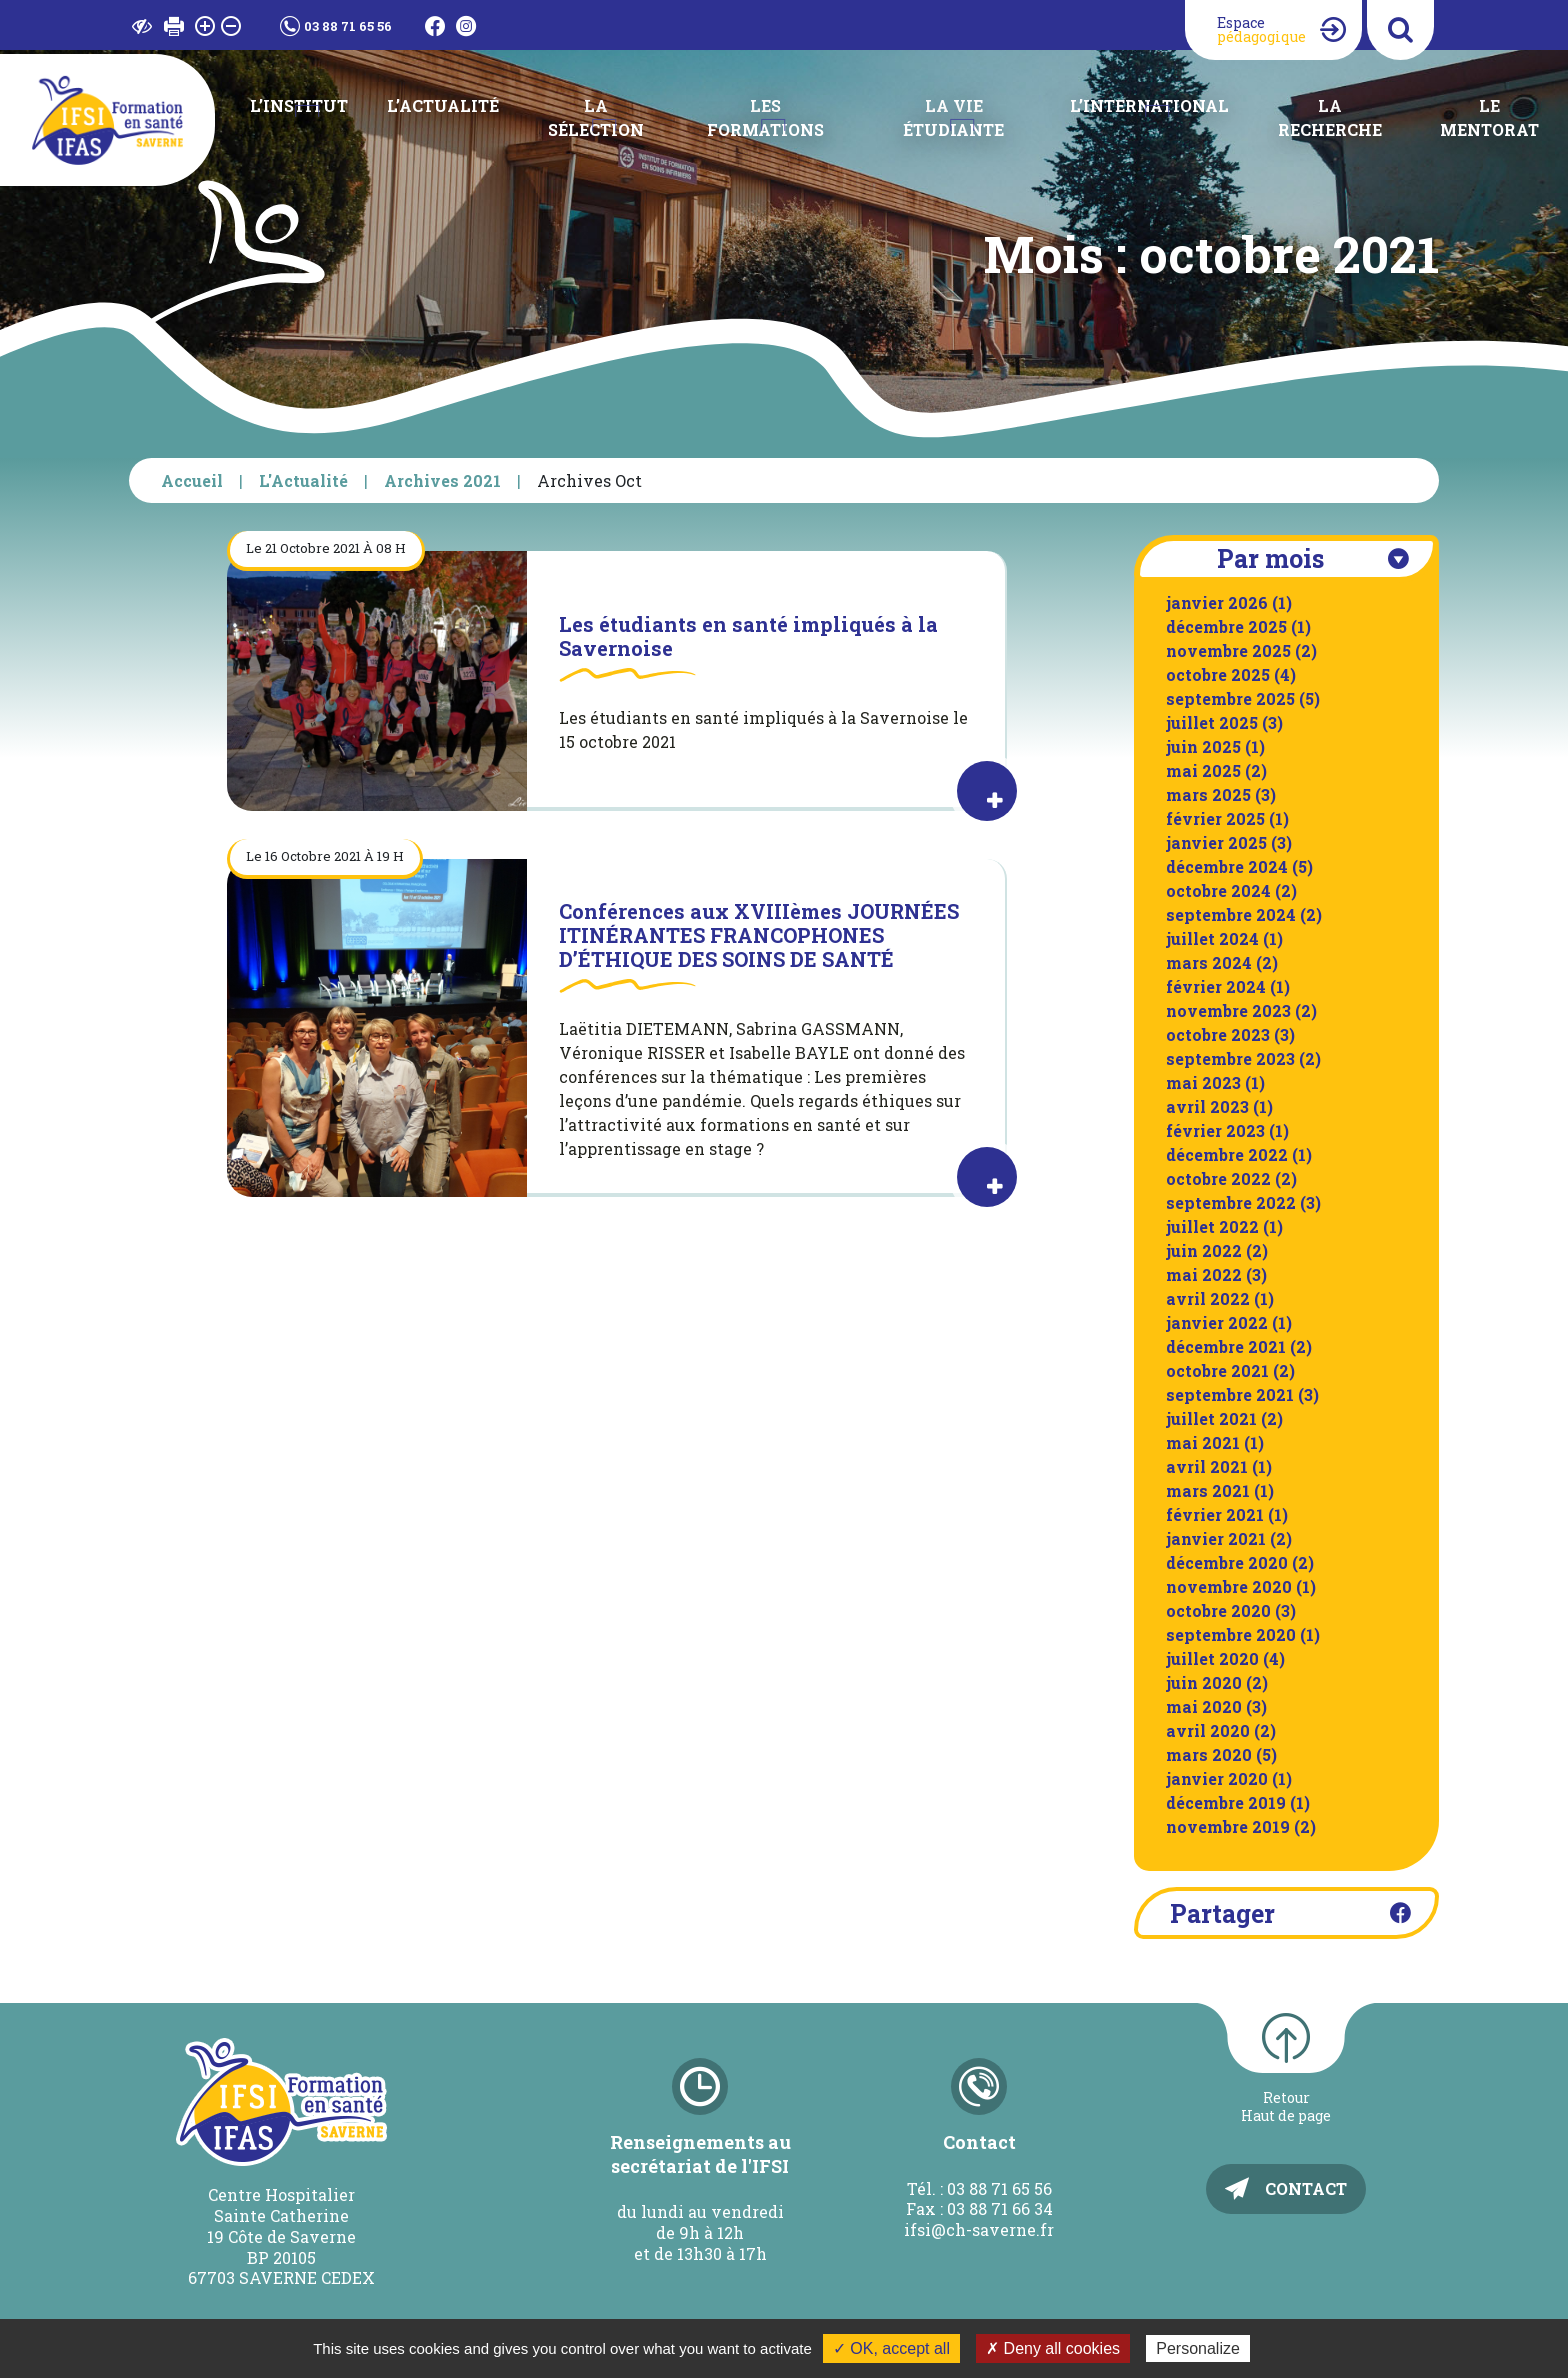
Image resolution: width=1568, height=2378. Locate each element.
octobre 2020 (1218, 1610)
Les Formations (765, 117)
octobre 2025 (1218, 674)
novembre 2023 (1228, 1010)
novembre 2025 (1228, 650)
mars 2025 (1208, 794)
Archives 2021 (442, 480)
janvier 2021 (1216, 1538)
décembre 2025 (1226, 626)
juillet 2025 (1212, 722)
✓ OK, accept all (891, 2348)
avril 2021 (1207, 1466)
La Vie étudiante (953, 117)
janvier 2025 (1216, 842)
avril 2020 (1208, 1730)
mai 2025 (1203, 770)
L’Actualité (443, 105)
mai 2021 (1203, 1442)
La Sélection (596, 117)
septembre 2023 (1230, 1058)
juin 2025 (1203, 746)
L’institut (299, 105)
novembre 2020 (1229, 1586)
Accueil (192, 480)
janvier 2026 (1217, 602)
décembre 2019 (1226, 1802)
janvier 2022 (1217, 1322)
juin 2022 (1204, 1250)
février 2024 (1216, 986)
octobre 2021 (1217, 1370)
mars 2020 (1209, 1754)
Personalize (1198, 2348)
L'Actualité (303, 480)
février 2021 (1215, 1514)
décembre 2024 (1227, 866)
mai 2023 (1203, 1082)
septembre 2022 (1231, 1202)
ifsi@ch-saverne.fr (979, 2229)
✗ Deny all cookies (1053, 2348)
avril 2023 (1207, 1106)
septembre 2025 (1230, 698)
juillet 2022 (1212, 1226)
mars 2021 (1208, 1490)
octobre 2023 (1218, 1034)
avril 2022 (1208, 1298)
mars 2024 (1209, 962)
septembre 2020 (1231, 1634)
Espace (1261, 29)
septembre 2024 (1231, 914)
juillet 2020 (1212, 1658)
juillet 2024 (1212, 938)
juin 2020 (1204, 1682)
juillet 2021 (1211, 1418)
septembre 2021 (1230, 1394)
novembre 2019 (1228, 1826)
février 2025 (1215, 818)
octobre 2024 (1218, 890)
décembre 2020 (1227, 1562)
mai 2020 (1204, 1706)
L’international (1149, 105)
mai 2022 (1204, 1274)
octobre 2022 (1218, 1178)
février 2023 (1215, 1130)
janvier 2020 (1217, 1778)
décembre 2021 (1226, 1346)
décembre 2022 (1227, 1154)
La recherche (1330, 117)
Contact (1306, 2188)
